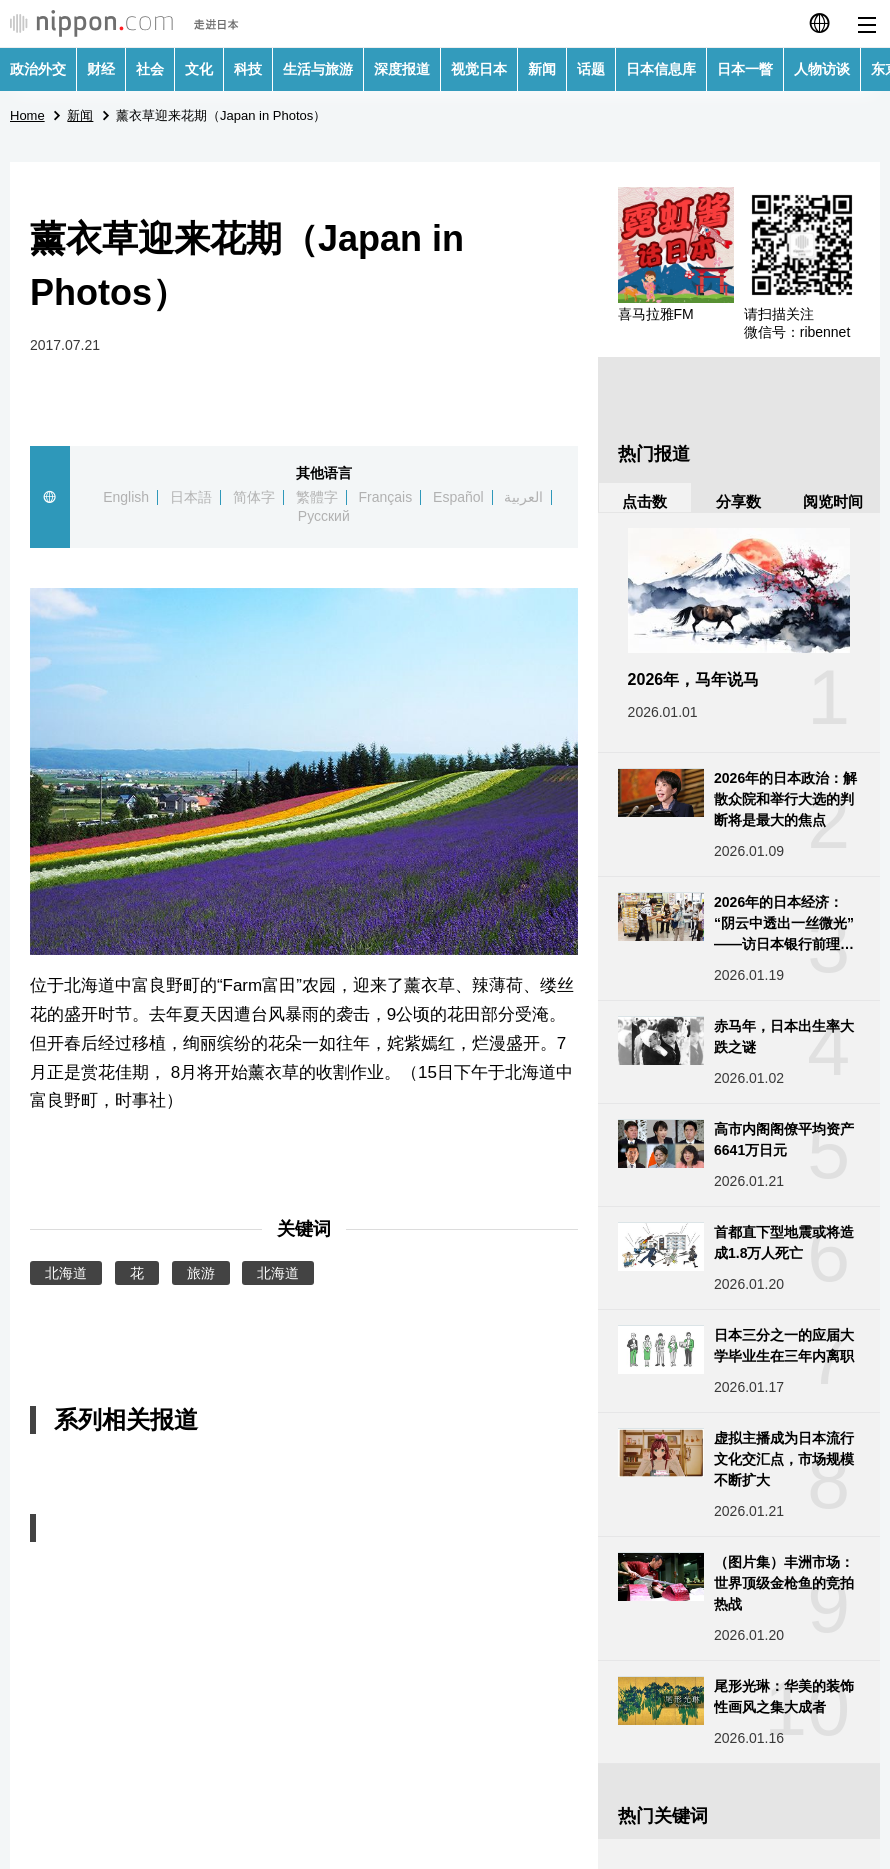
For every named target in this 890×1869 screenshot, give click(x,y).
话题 (591, 69)
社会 (150, 69)
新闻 (542, 69)
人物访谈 (822, 69)
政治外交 (38, 69)
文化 (199, 69)
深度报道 (402, 69)
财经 (101, 69)
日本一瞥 (745, 69)
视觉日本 (479, 69)
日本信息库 (661, 69)
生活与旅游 (318, 69)
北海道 (66, 1273)
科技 (248, 69)
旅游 (201, 1273)
